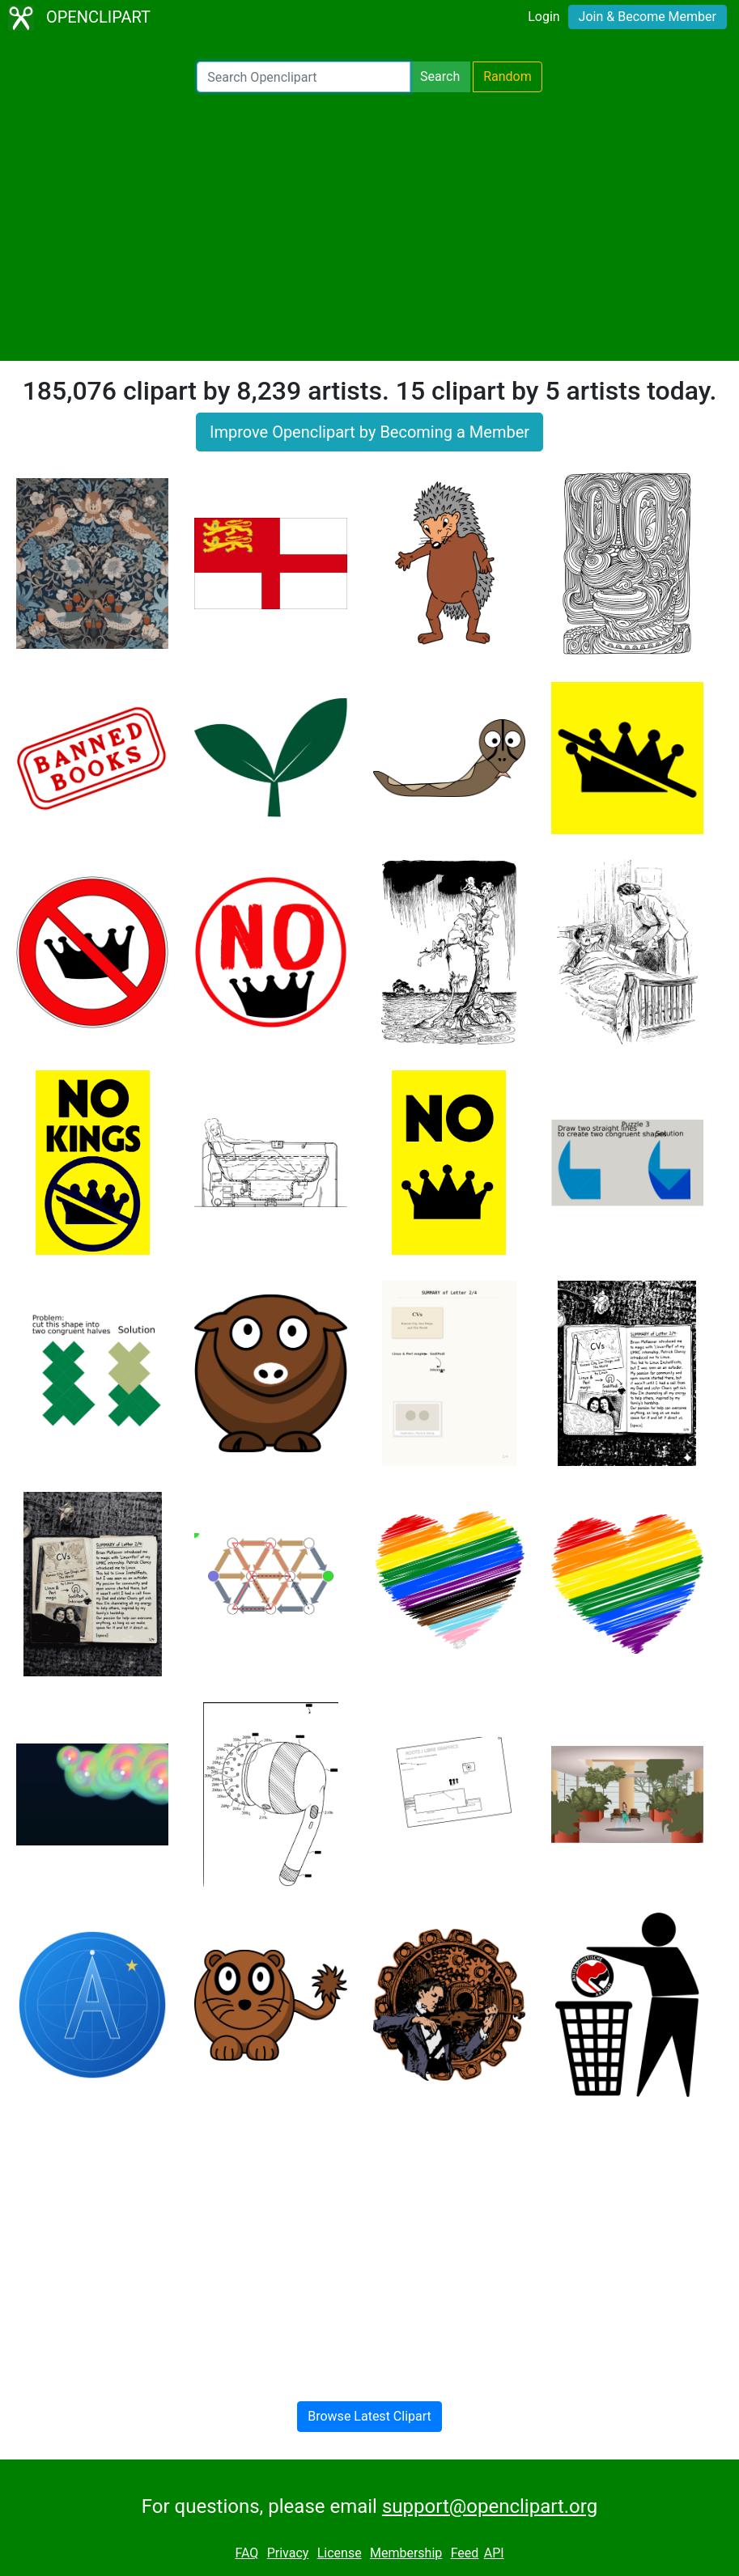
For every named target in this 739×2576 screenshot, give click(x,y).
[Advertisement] (369, 226)
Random (507, 76)
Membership (406, 2553)
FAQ (246, 2553)
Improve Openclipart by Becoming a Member (369, 432)
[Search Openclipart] (303, 76)
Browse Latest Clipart (369, 2416)
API (494, 2553)
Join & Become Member (647, 16)
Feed (465, 2553)
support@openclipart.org (489, 2506)
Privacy (288, 2553)
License (339, 2553)
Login (543, 16)
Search (440, 76)
